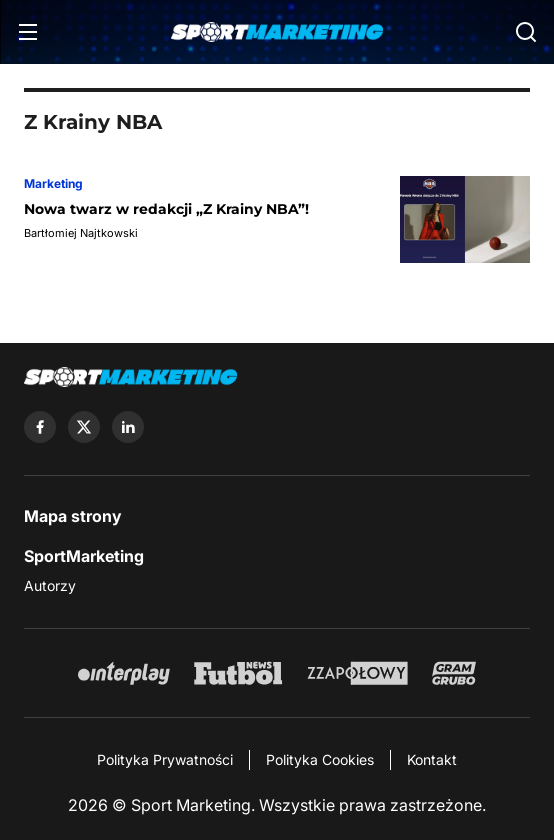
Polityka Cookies (320, 759)
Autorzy (50, 585)
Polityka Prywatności (165, 759)
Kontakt (432, 759)
